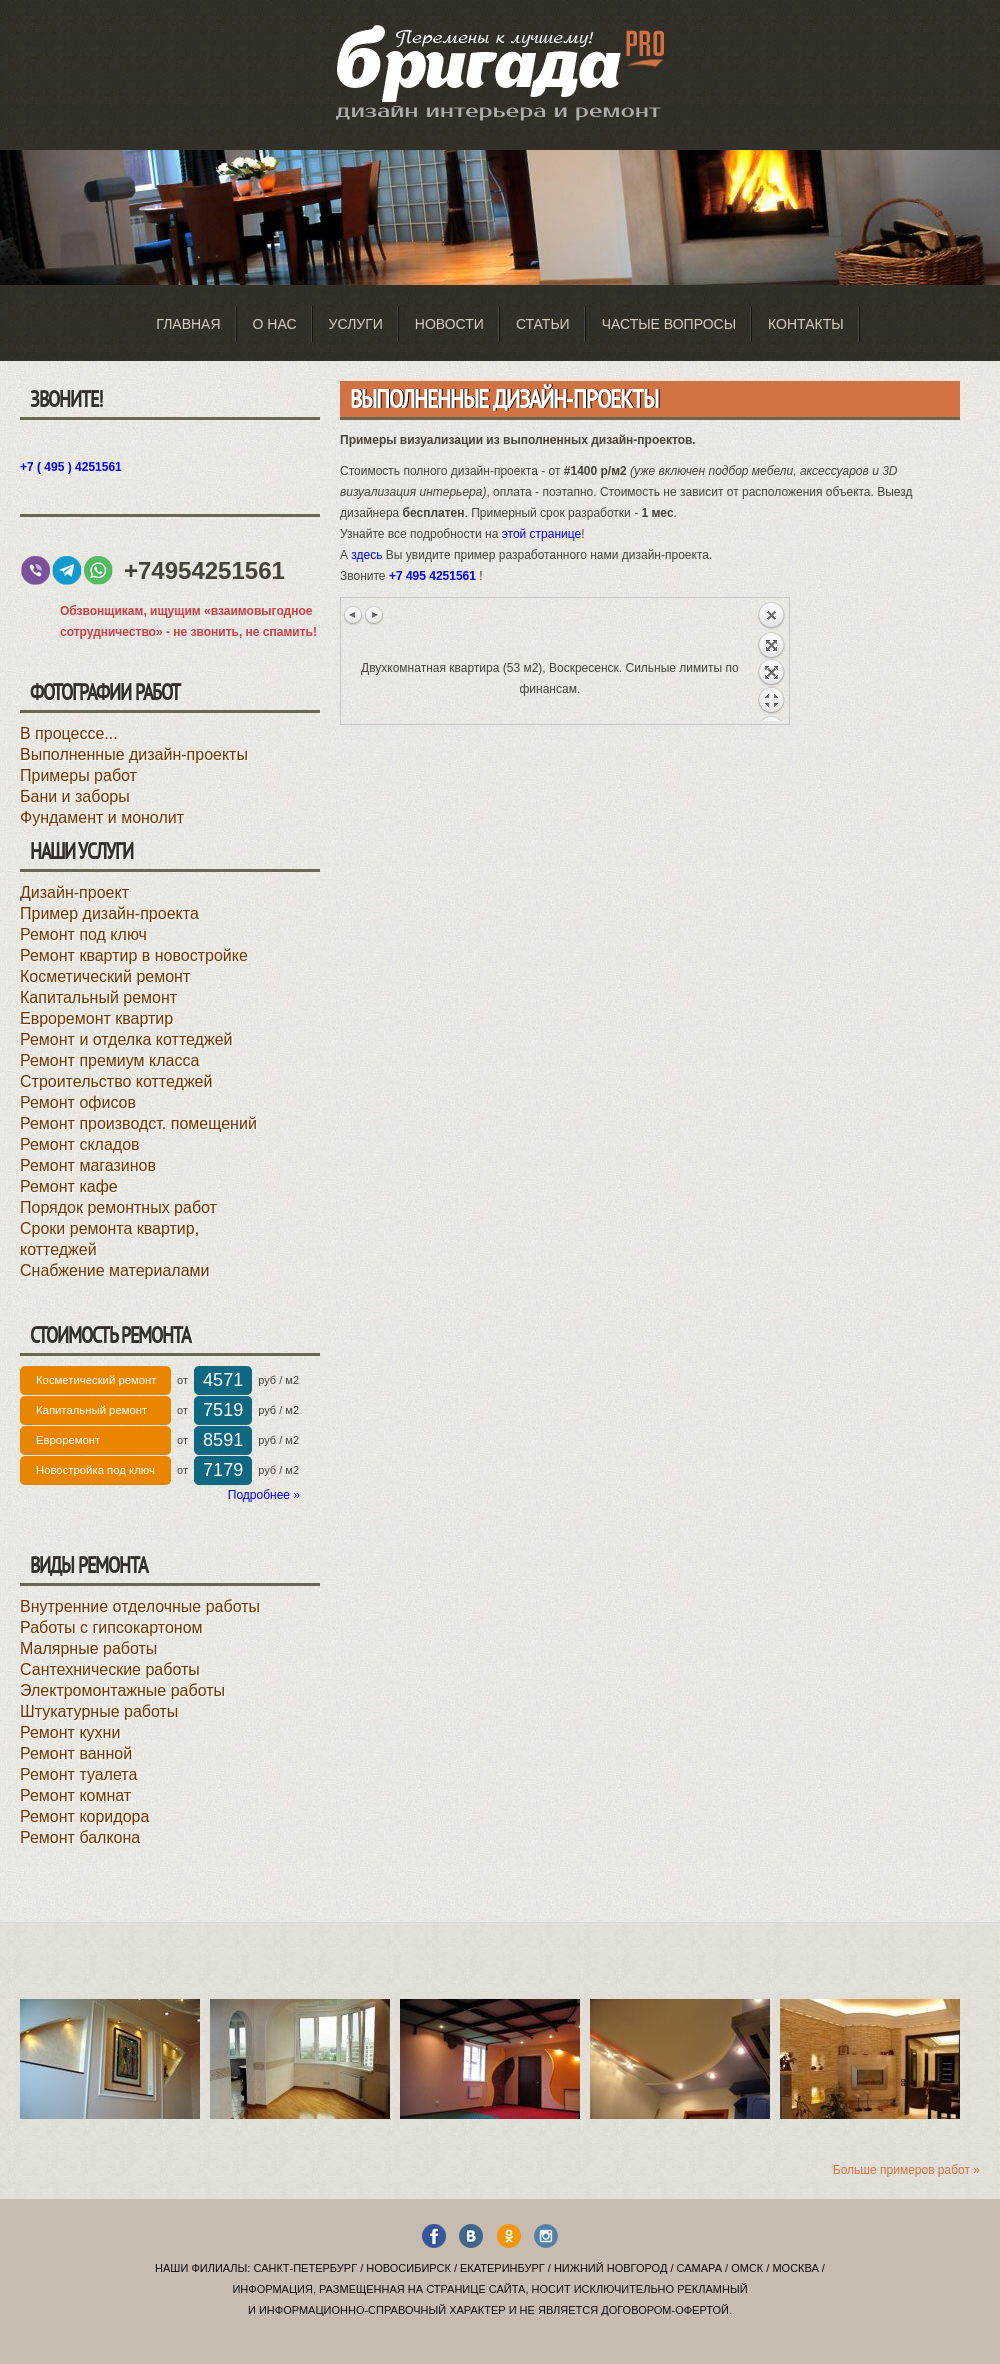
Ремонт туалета (78, 1774)
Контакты (806, 324)
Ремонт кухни (70, 1732)
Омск (747, 2268)
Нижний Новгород (610, 2268)
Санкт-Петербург (305, 2268)
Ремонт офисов (78, 1102)
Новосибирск (408, 2268)
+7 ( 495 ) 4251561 (71, 467)
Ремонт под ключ (83, 934)
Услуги (356, 324)
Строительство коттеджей (116, 1081)
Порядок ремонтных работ (118, 1207)
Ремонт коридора (84, 1816)
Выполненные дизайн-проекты (134, 754)
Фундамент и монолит (102, 817)
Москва (795, 2268)
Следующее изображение (374, 615)
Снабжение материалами (115, 1270)
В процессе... (69, 733)
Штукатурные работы (99, 1711)
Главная (188, 324)
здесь (366, 555)
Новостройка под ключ (95, 1470)
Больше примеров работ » (906, 2170)
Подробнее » (264, 1495)
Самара (699, 2268)
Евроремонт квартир (96, 1018)
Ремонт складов (80, 1144)
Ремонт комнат (75, 1795)
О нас (275, 324)
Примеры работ (78, 775)
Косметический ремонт (105, 976)
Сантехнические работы (110, 1669)
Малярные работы (88, 1648)
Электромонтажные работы (122, 1690)
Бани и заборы (75, 796)
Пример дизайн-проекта (109, 913)
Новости (449, 324)
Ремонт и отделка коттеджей (126, 1039)
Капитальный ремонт (98, 997)
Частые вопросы (669, 324)
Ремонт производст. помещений (138, 1123)
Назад (771, 661)
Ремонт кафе (69, 1186)
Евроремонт (68, 1440)
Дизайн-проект (74, 892)
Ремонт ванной (76, 1753)
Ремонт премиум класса (109, 1060)
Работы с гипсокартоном (111, 1627)
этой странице (542, 534)
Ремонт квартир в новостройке (134, 955)
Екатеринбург (502, 2268)
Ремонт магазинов (88, 1165)
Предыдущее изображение (354, 615)
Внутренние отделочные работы (140, 1606)
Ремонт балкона (80, 1837)
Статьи (543, 324)
